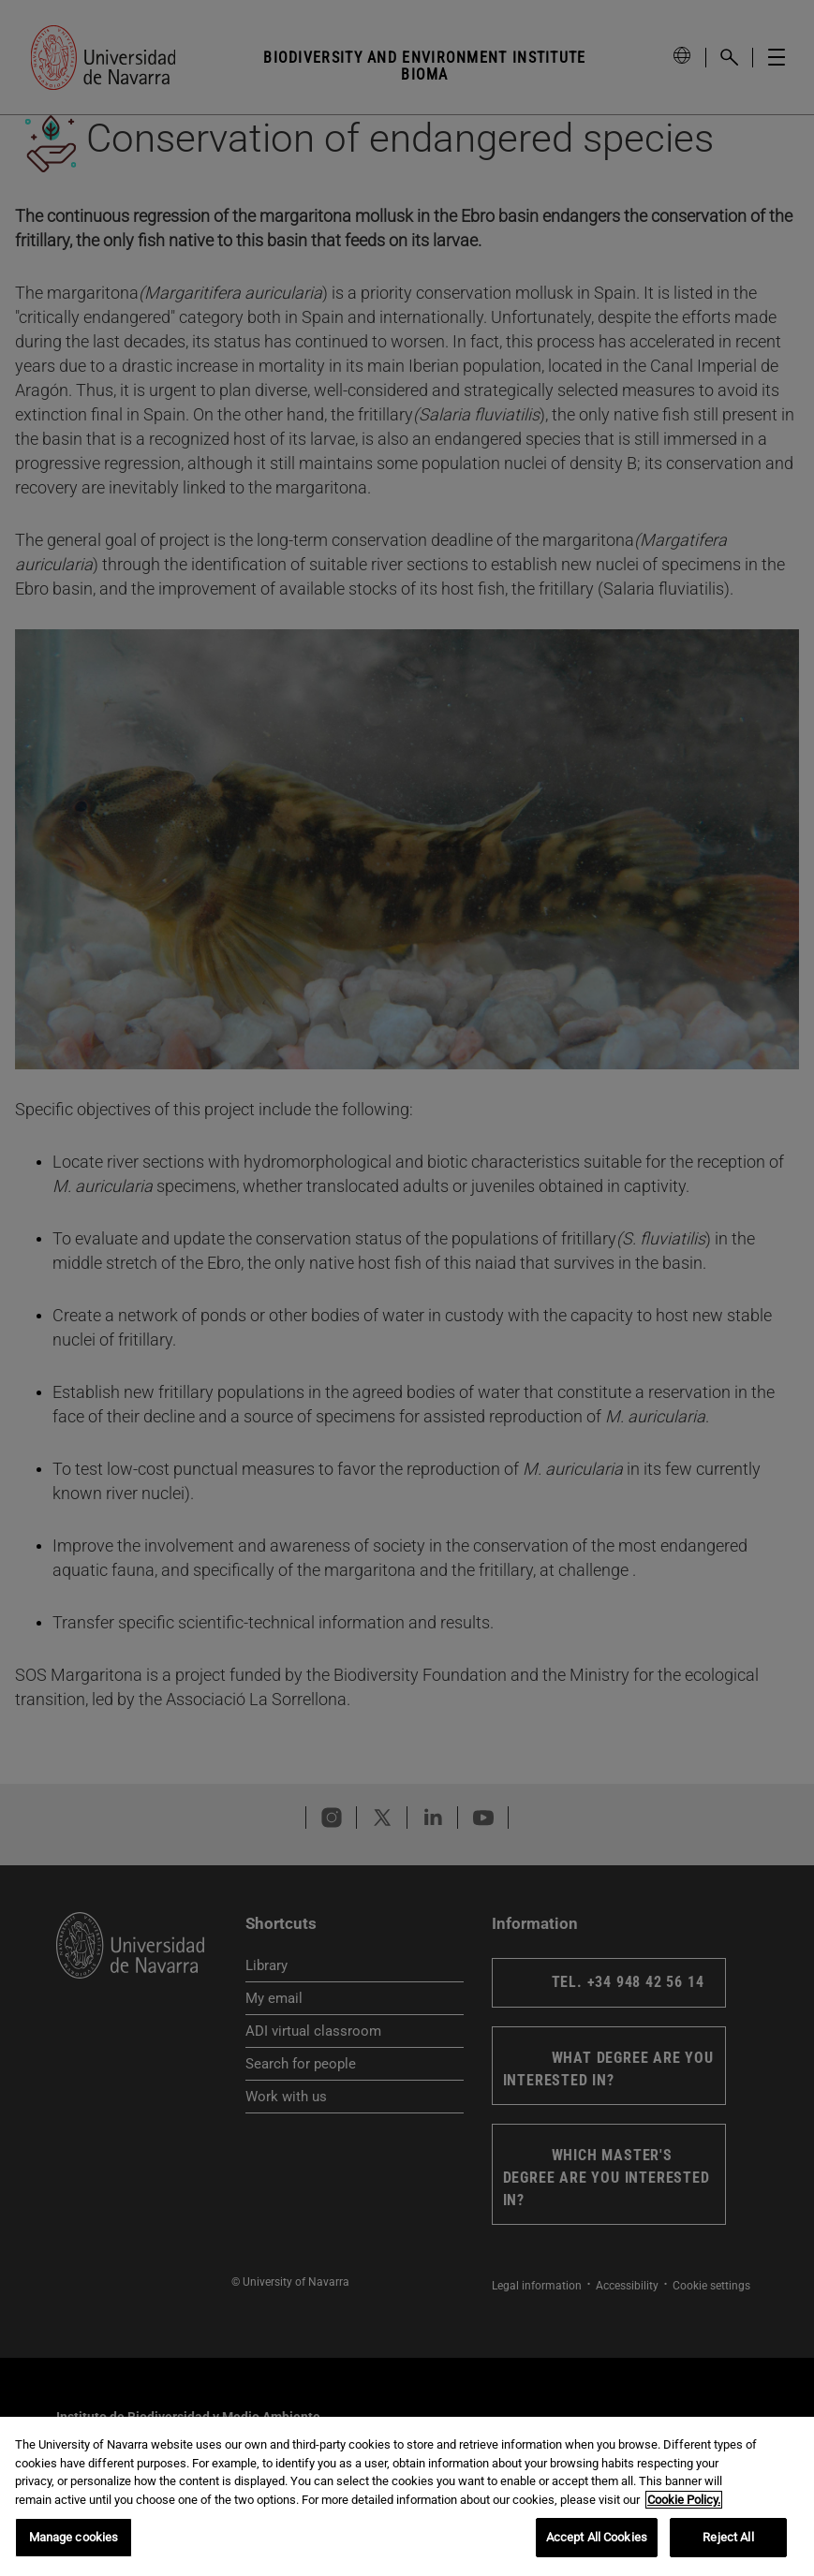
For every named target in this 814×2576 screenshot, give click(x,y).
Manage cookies (74, 2537)
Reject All (728, 2537)
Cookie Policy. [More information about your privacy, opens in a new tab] (683, 2500)
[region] (407, 2496)
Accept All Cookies (596, 2537)
